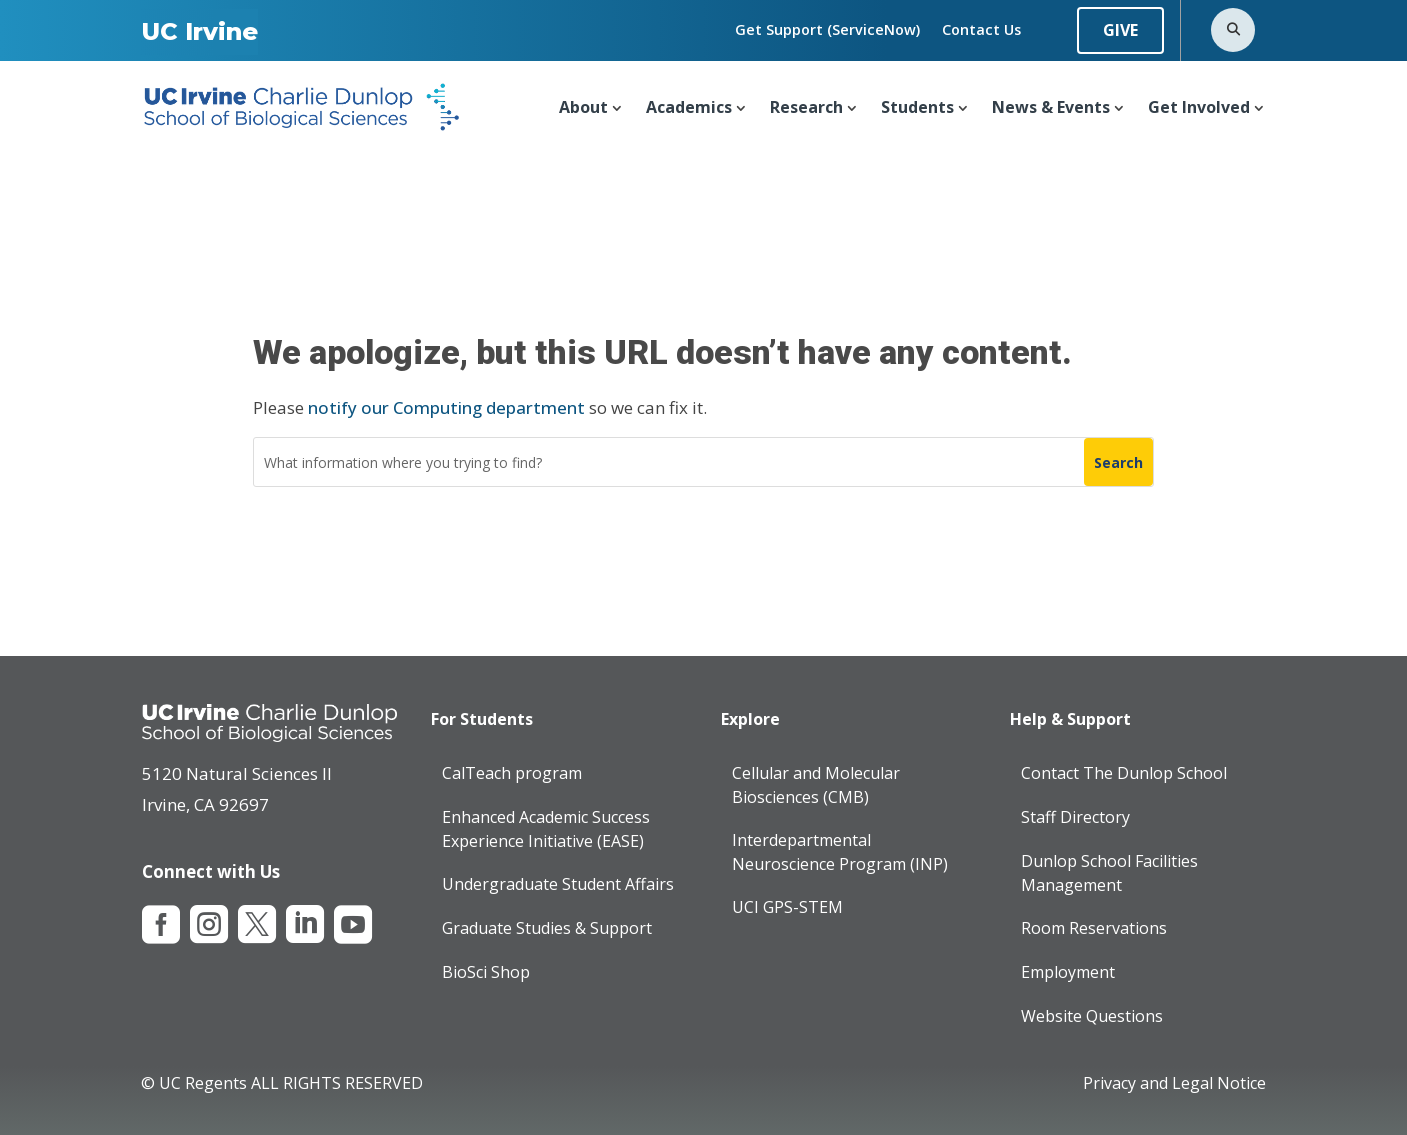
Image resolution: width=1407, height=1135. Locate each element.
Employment (1068, 972)
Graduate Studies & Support (547, 928)
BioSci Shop (486, 972)
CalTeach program (512, 773)
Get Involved (1199, 107)
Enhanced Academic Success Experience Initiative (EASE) (546, 829)
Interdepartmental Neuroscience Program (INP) (840, 852)
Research (806, 107)
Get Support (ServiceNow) (827, 29)
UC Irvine (199, 31)
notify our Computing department (446, 407)
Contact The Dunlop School (1124, 773)
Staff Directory (1075, 817)
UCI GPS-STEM (787, 906)
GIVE (1120, 30)
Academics (689, 107)
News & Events (1051, 107)
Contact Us (981, 29)
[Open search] (1233, 30)
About (583, 107)
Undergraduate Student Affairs (558, 884)
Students (917, 107)
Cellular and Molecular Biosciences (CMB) (816, 785)
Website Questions (1092, 1016)
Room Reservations (1094, 928)
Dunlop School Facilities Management (1109, 873)
